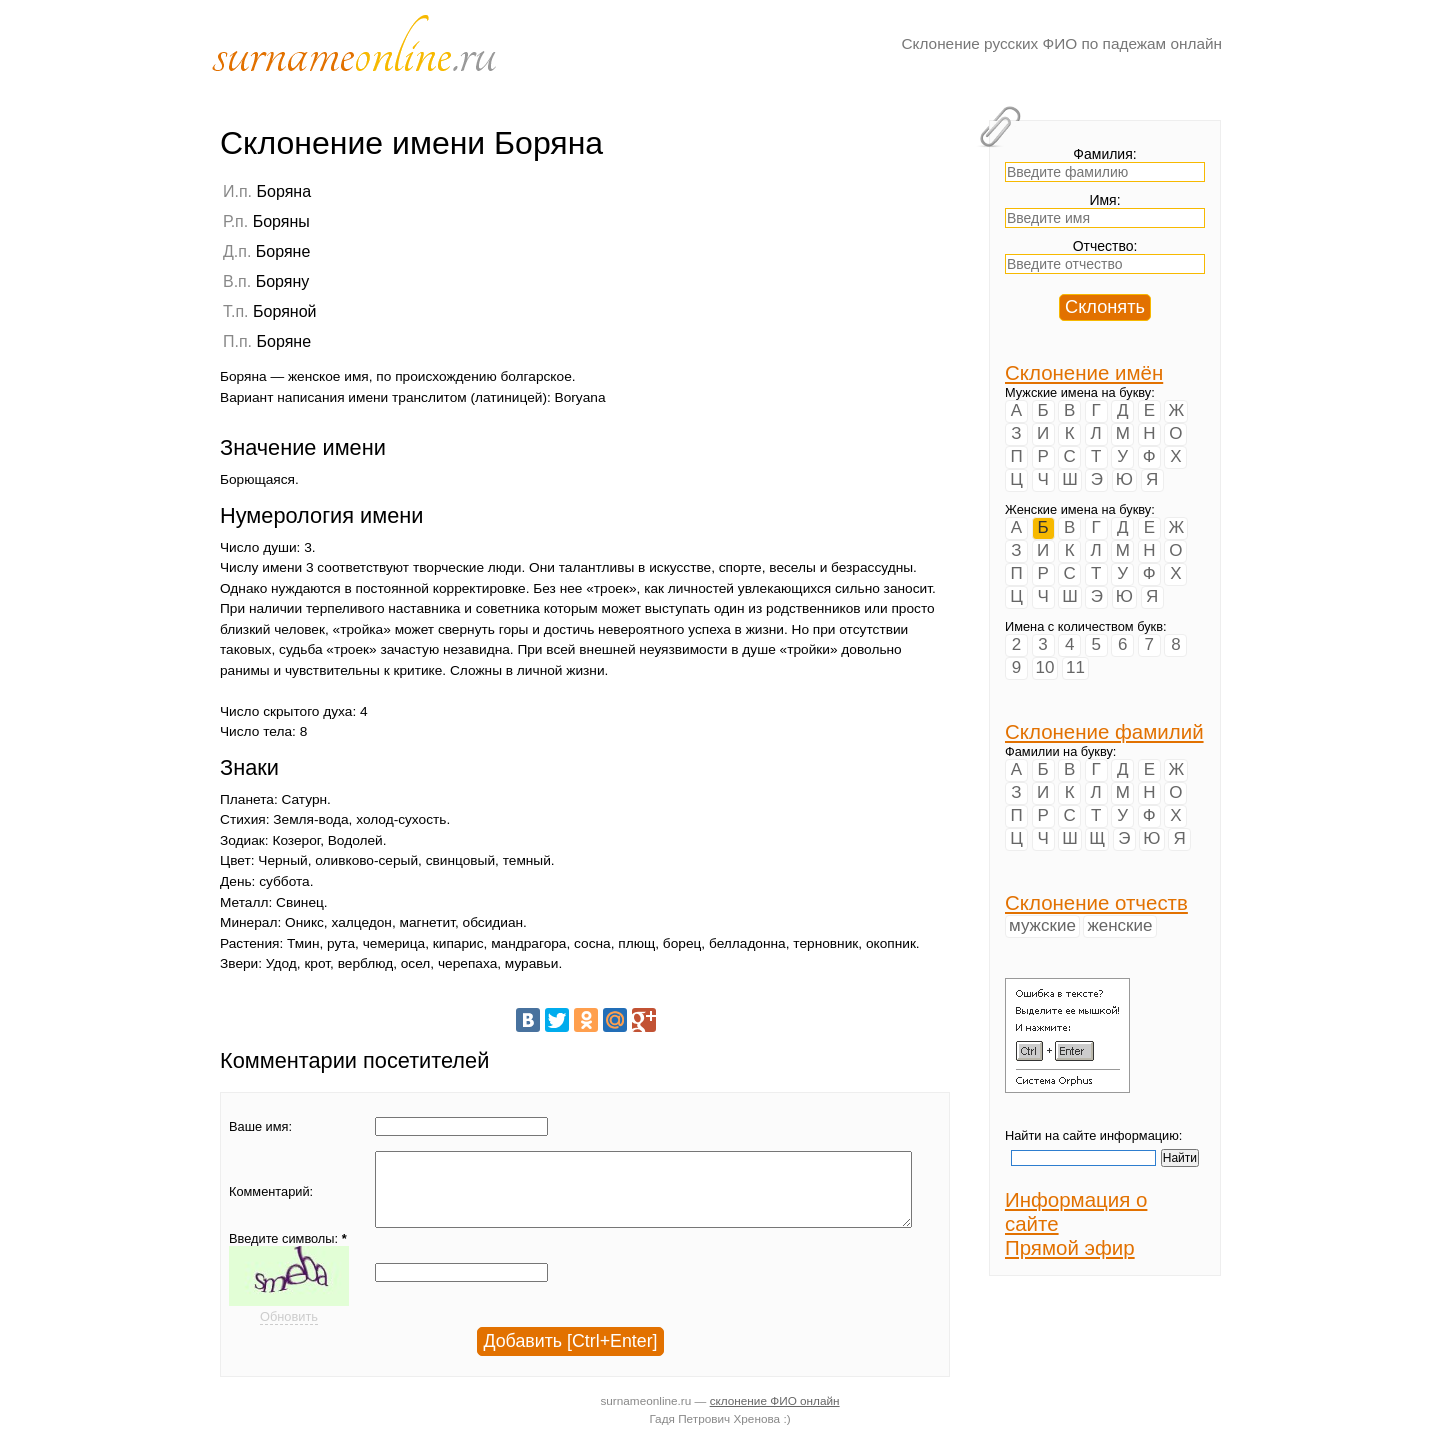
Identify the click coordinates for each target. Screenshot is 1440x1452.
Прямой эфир (1070, 1247)
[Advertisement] (825, 307)
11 (1075, 667)
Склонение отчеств (1096, 902)
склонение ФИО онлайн (775, 1415)
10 (1045, 667)
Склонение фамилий (1104, 731)
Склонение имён (1084, 372)
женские (1119, 925)
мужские (1042, 925)
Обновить (289, 1331)
